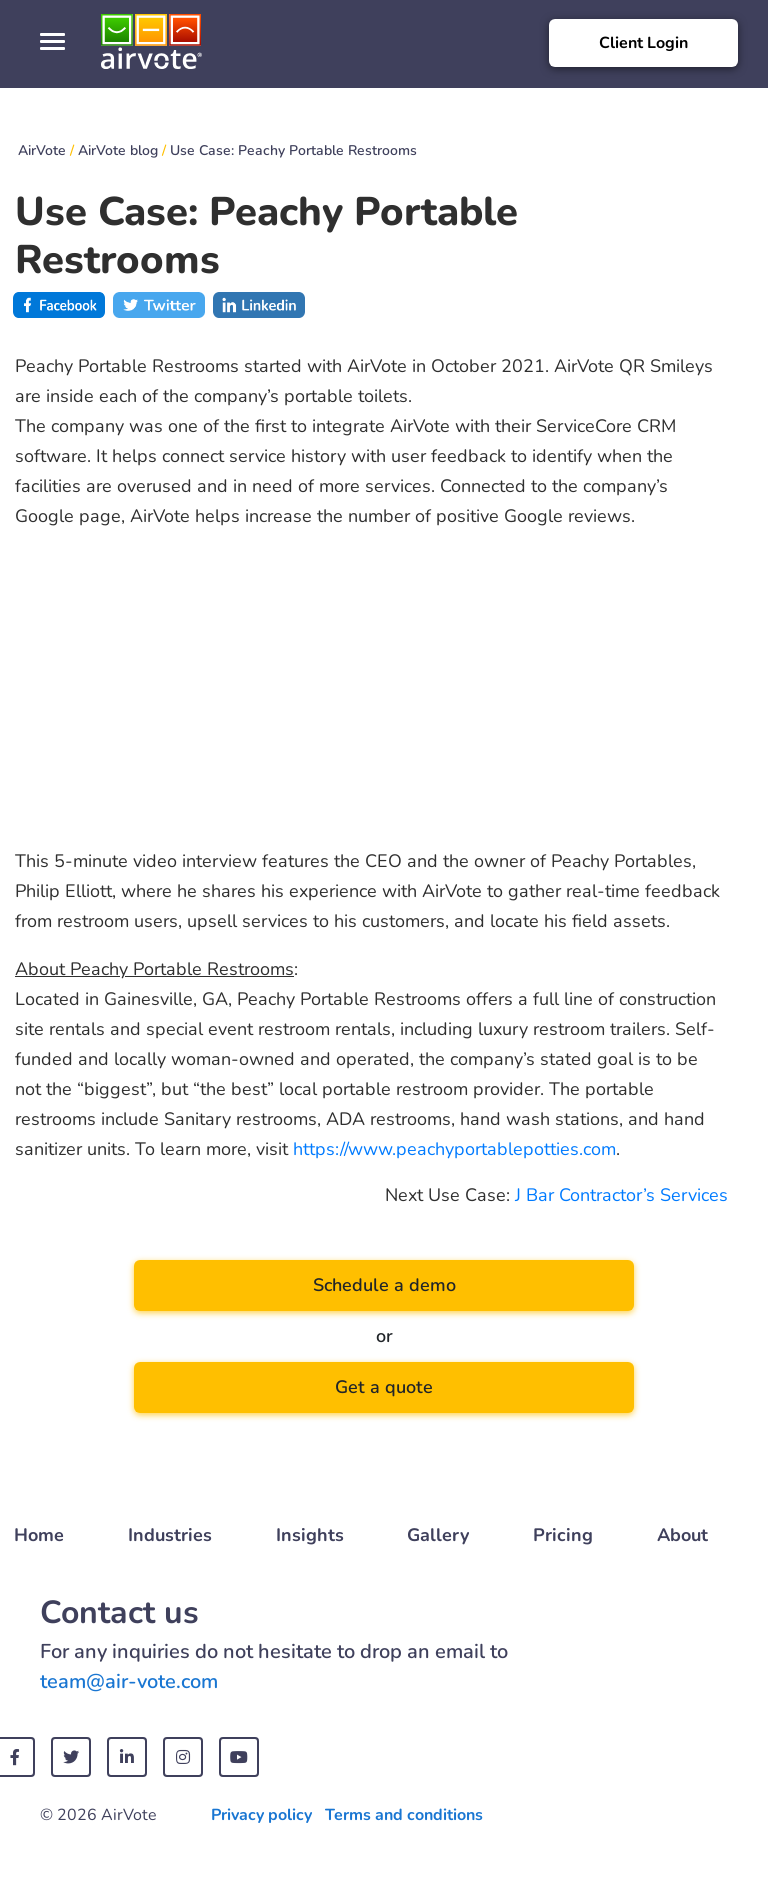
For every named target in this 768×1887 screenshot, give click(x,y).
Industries (170, 1535)
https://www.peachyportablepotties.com (454, 1149)
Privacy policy (261, 1815)
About (682, 1535)
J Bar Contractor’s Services (621, 1195)
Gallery (438, 1535)
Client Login (643, 43)
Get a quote (384, 1387)
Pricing (563, 1535)
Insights (310, 1535)
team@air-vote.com (129, 1681)
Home (39, 1535)
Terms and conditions (404, 1815)
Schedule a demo (384, 1285)
